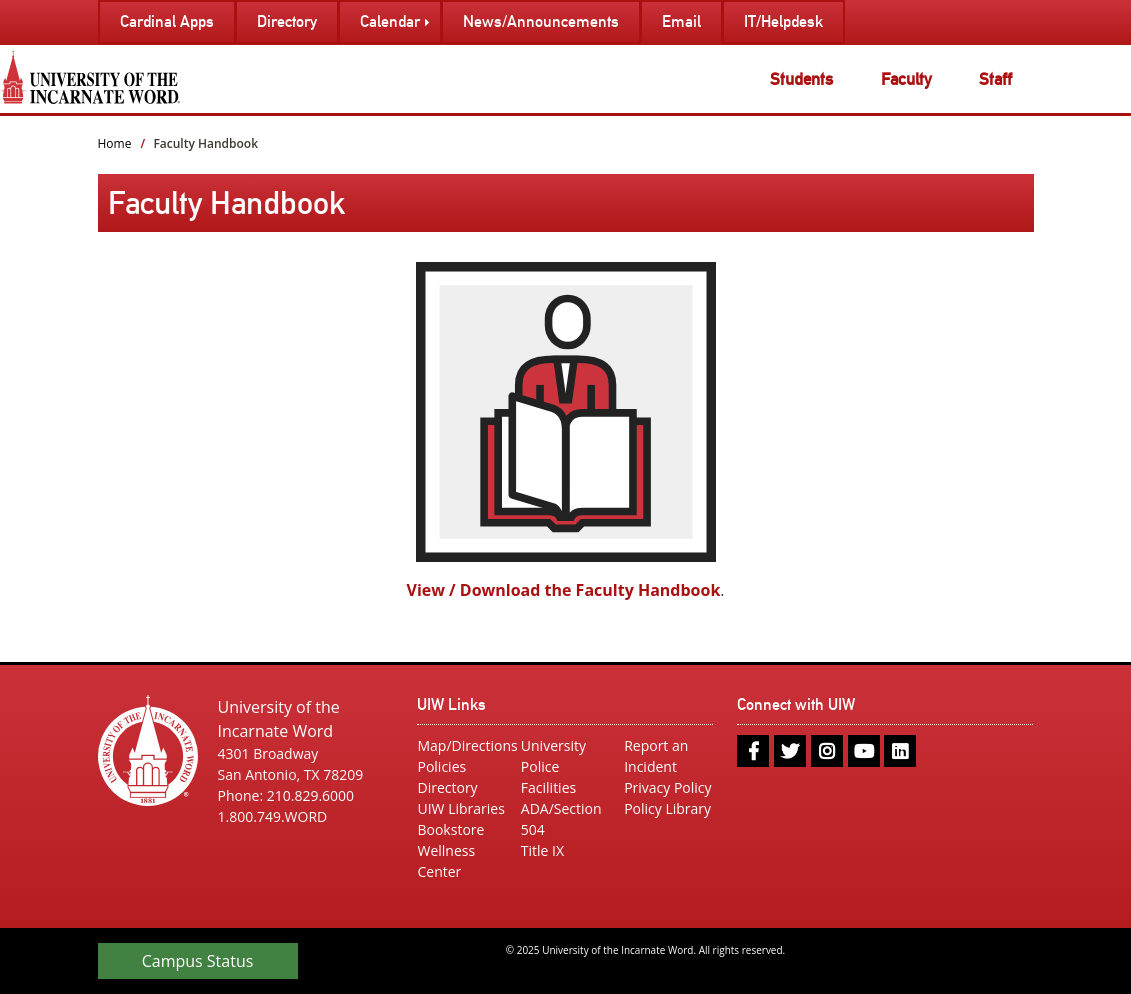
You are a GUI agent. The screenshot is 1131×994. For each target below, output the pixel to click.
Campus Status (198, 961)
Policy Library (667, 808)
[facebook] (753, 751)
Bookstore (450, 829)
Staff (995, 79)
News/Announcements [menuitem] (541, 21)
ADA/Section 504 (561, 819)
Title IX (542, 850)
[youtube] (864, 751)
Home (115, 143)
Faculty (906, 79)
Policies (441, 766)
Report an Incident (656, 756)
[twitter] (790, 751)
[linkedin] (900, 751)
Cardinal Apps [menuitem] (167, 21)
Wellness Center (446, 861)
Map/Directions (461, 745)
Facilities (548, 787)
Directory (447, 787)
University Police (553, 756)
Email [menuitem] (681, 21)
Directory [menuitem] (287, 21)
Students (801, 79)
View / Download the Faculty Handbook (564, 590)
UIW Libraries (460, 808)
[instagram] (827, 751)
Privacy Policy (667, 787)
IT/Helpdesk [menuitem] (783, 21)
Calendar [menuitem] (390, 21)
